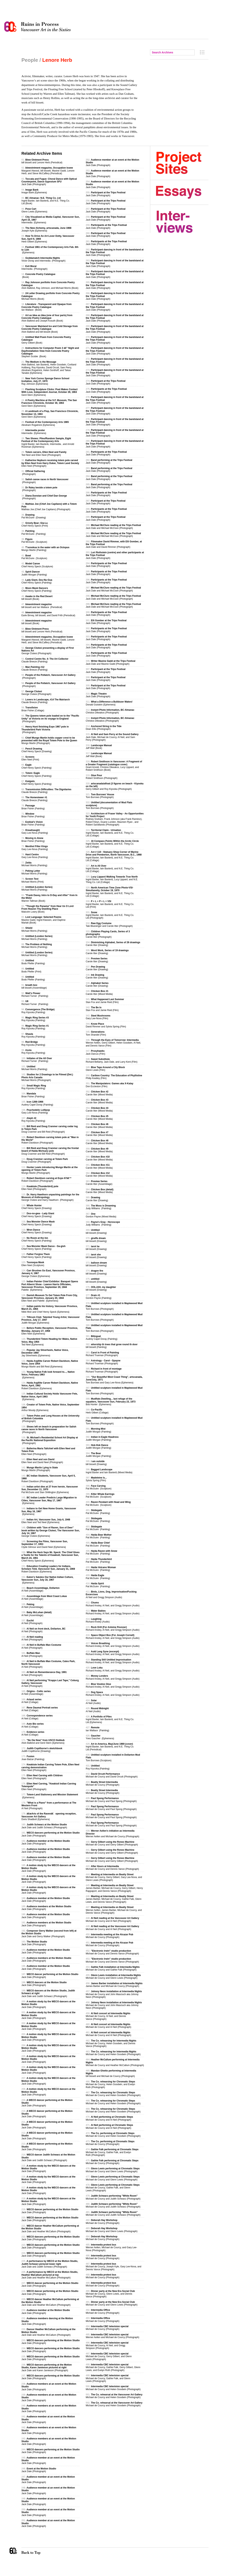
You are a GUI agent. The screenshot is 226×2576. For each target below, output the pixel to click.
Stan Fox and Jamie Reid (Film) (105, 1000)
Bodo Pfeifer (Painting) (33, 962)
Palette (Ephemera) (49, 1285)
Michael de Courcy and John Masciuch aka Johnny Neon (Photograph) (114, 1994)
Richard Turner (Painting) (34, 994)
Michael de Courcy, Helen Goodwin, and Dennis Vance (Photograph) (111, 2043)
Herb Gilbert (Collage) (97, 1411)
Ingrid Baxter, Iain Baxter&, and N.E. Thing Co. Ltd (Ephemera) (110, 1719)
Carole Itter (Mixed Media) (99, 992)
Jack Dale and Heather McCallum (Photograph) (49, 2275)
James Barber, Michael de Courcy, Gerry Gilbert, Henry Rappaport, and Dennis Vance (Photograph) (114, 1888)
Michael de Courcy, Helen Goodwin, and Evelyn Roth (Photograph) (110, 2084)
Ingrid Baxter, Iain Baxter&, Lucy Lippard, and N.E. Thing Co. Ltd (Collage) (112, 879)
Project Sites (182, 163)
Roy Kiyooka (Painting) (38, 1011)
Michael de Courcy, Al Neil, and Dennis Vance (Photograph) (108, 2016)
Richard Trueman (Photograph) (102, 1354)
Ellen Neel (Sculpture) (32, 1263)
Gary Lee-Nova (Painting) (34, 831)
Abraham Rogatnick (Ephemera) (45, 423)
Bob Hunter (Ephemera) (110, 1401)
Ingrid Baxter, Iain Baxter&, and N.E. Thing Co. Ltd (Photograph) (110, 915)
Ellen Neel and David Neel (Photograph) (42, 1460)
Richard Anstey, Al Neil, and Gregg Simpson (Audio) (112, 1604)
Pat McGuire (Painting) (33, 532)
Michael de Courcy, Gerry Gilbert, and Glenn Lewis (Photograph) (109, 2356)
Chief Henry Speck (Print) (34, 524)
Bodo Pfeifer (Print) (31, 970)
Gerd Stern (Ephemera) (49, 392)
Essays (182, 192)
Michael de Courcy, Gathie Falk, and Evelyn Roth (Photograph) (112, 2152)
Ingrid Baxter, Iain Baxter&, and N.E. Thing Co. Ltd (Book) (45, 201)
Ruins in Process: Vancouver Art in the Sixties (38, 26)
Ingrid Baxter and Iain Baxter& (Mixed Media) (109, 1471)
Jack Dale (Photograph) (49, 182)
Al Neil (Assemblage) (40, 1589)
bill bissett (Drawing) (96, 1231)
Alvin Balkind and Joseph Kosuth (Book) (46, 318)
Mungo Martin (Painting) (45, 548)
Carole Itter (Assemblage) (99, 1182)
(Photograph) (33, 472)
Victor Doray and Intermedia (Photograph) (43, 259)
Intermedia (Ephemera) (33, 431)
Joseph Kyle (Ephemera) (46, 229)
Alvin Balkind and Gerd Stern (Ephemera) (42, 1741)
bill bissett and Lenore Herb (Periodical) (41, 161)
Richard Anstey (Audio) (98, 1620)
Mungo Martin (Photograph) (49, 740)
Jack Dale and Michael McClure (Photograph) (113, 526)
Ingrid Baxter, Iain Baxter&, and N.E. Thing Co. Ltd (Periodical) (110, 1747)
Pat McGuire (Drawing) (33, 516)
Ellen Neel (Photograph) (50, 463)
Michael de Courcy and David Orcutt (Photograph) (112, 1775)
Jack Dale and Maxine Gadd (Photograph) (110, 662)
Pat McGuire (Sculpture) (34, 540)
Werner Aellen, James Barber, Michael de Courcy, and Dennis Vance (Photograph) (114, 1910)
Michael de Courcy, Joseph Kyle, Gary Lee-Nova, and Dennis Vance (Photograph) (113, 2266)
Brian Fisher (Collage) (32, 709)
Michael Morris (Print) (32, 880)
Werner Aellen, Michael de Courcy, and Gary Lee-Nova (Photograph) (111, 2247)
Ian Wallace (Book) (46, 307)
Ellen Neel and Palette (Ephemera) (49, 1298)
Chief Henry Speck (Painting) (36, 581)
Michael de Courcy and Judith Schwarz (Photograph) (113, 2197)
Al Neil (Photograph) (31, 1622)
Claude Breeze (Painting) (44, 660)
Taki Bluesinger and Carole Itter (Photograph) (109, 924)
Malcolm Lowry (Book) (47, 909)
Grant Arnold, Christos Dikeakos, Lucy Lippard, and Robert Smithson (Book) (114, 765)
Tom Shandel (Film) (96, 1033)
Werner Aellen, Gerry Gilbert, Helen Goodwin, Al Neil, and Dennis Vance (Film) (113, 1043)
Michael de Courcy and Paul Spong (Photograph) (111, 1799)
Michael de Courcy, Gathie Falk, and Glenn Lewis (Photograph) (113, 2188)
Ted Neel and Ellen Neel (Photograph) (43, 453)
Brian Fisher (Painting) (33, 807)
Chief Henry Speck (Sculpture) (37, 565)
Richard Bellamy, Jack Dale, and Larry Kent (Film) (111, 1060)
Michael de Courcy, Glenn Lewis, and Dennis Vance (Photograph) (110, 2294)
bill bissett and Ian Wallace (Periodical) (41, 605)
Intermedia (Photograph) (34, 267)
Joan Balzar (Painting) (32, 1757)
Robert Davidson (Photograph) (46, 1179)
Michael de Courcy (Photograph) (102, 1783)
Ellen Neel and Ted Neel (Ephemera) (45, 1521)
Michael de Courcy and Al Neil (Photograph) (112, 1919)
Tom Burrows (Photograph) (100, 796)
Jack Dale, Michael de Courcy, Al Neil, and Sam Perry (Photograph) (112, 737)
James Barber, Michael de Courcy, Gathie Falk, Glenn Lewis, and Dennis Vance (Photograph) (113, 1899)
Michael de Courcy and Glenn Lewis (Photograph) (113, 1976)
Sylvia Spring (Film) (96, 1479)
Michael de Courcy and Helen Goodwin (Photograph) (113, 2053)
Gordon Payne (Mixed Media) (101, 1215)
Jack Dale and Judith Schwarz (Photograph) (44, 1826)
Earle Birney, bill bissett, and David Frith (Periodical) (48, 614)
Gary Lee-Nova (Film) (98, 1017)
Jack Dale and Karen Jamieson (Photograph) (46, 2367)
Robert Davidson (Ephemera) (48, 1569)
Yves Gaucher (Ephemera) (100, 1737)
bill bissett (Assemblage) (34, 986)
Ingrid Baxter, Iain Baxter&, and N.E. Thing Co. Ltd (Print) (110, 904)
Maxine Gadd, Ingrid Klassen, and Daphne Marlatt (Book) (43, 920)
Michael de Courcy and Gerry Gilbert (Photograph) (112, 1843)
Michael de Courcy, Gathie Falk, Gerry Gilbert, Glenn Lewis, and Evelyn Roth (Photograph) (113, 2367)
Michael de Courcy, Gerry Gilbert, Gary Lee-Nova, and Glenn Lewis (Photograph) (114, 1877)
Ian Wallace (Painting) (97, 1729)
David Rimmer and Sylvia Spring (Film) (106, 1025)
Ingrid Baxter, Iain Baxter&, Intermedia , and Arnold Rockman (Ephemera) (47, 442)
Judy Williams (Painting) (101, 1207)
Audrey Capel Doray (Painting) (37, 1103)
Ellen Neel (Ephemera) (49, 1331)
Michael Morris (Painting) (34, 864)
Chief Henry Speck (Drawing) (36, 750)
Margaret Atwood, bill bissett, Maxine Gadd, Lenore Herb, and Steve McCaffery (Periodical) (47, 170)
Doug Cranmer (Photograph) (44, 1160)
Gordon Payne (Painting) (98, 1296)
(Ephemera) (49, 1500)
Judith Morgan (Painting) (34, 573)
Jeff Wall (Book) (99, 746)
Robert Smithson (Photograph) (101, 776)
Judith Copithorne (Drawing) (41, 1749)
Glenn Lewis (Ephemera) (34, 210)
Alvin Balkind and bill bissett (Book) (49, 329)
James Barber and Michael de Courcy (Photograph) (114, 1984)
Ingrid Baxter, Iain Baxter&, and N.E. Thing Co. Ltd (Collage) (110, 833)
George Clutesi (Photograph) (36, 692)
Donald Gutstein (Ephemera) (109, 703)
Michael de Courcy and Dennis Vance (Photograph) (112, 1867)
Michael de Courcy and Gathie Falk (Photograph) (113, 1968)
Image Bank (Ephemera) (34, 191)
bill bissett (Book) (36, 597)
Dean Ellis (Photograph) (103, 727)
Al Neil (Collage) (31, 1701)
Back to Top (39, 2551)
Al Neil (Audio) (93, 1702)
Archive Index (202, 52)
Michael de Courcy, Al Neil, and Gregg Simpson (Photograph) (107, 2345)
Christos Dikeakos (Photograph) (110, 711)
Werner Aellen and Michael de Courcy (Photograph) (112, 2336)
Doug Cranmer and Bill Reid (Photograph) (50, 1151)
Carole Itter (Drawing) (107, 951)
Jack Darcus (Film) (95, 1052)
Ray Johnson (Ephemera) (45, 381)
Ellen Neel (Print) (30, 758)
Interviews (182, 222)
